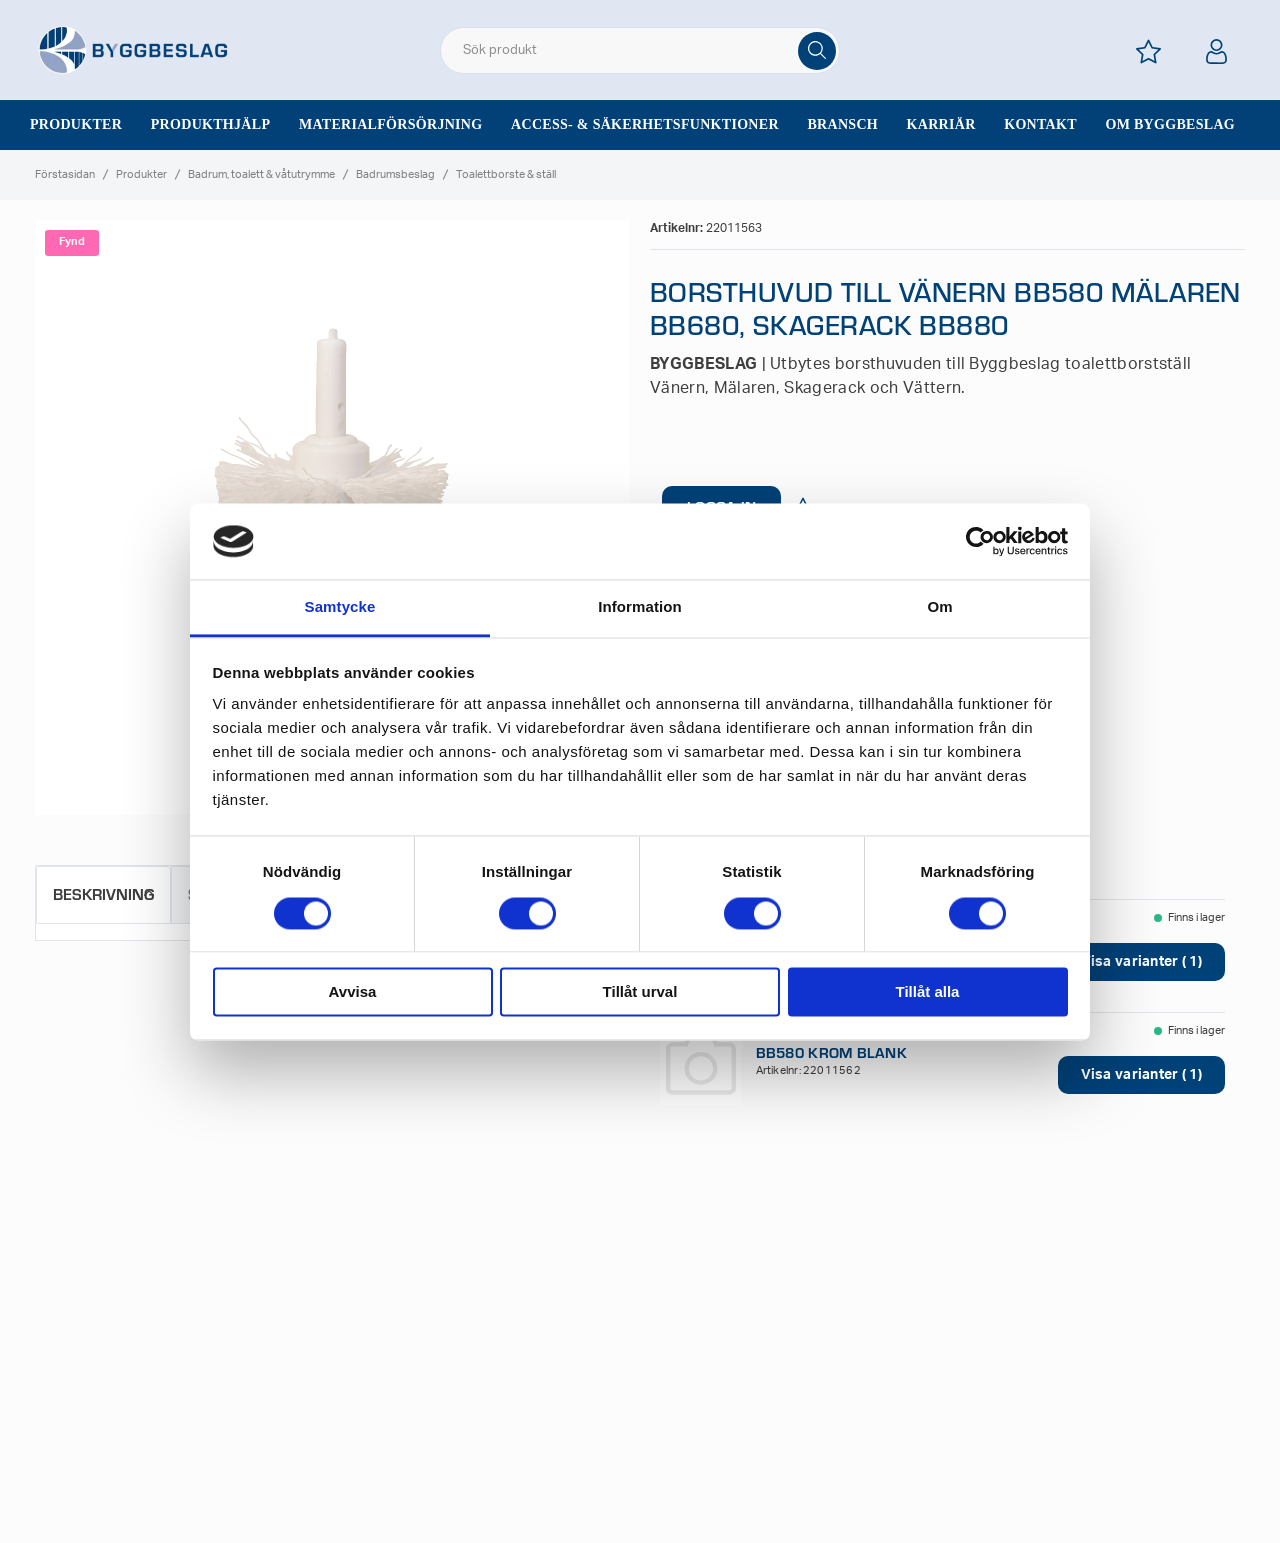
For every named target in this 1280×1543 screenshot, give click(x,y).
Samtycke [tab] (340, 607)
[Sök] (817, 51)
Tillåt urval (640, 992)
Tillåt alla (928, 992)
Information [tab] (640, 607)
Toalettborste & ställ (506, 174)
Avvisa (353, 992)
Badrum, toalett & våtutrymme (261, 174)
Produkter (76, 124)
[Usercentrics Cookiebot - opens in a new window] (980, 541)
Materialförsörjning (391, 124)
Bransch (842, 124)
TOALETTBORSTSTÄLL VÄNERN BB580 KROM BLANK (865, 1042)
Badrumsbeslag (395, 174)
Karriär (941, 124)
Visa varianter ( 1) (1141, 962)
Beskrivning (103, 893)
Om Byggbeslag (1170, 124)
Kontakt (1040, 124)
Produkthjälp (211, 124)
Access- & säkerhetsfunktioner (645, 124)
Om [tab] (939, 607)
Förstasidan (65, 174)
